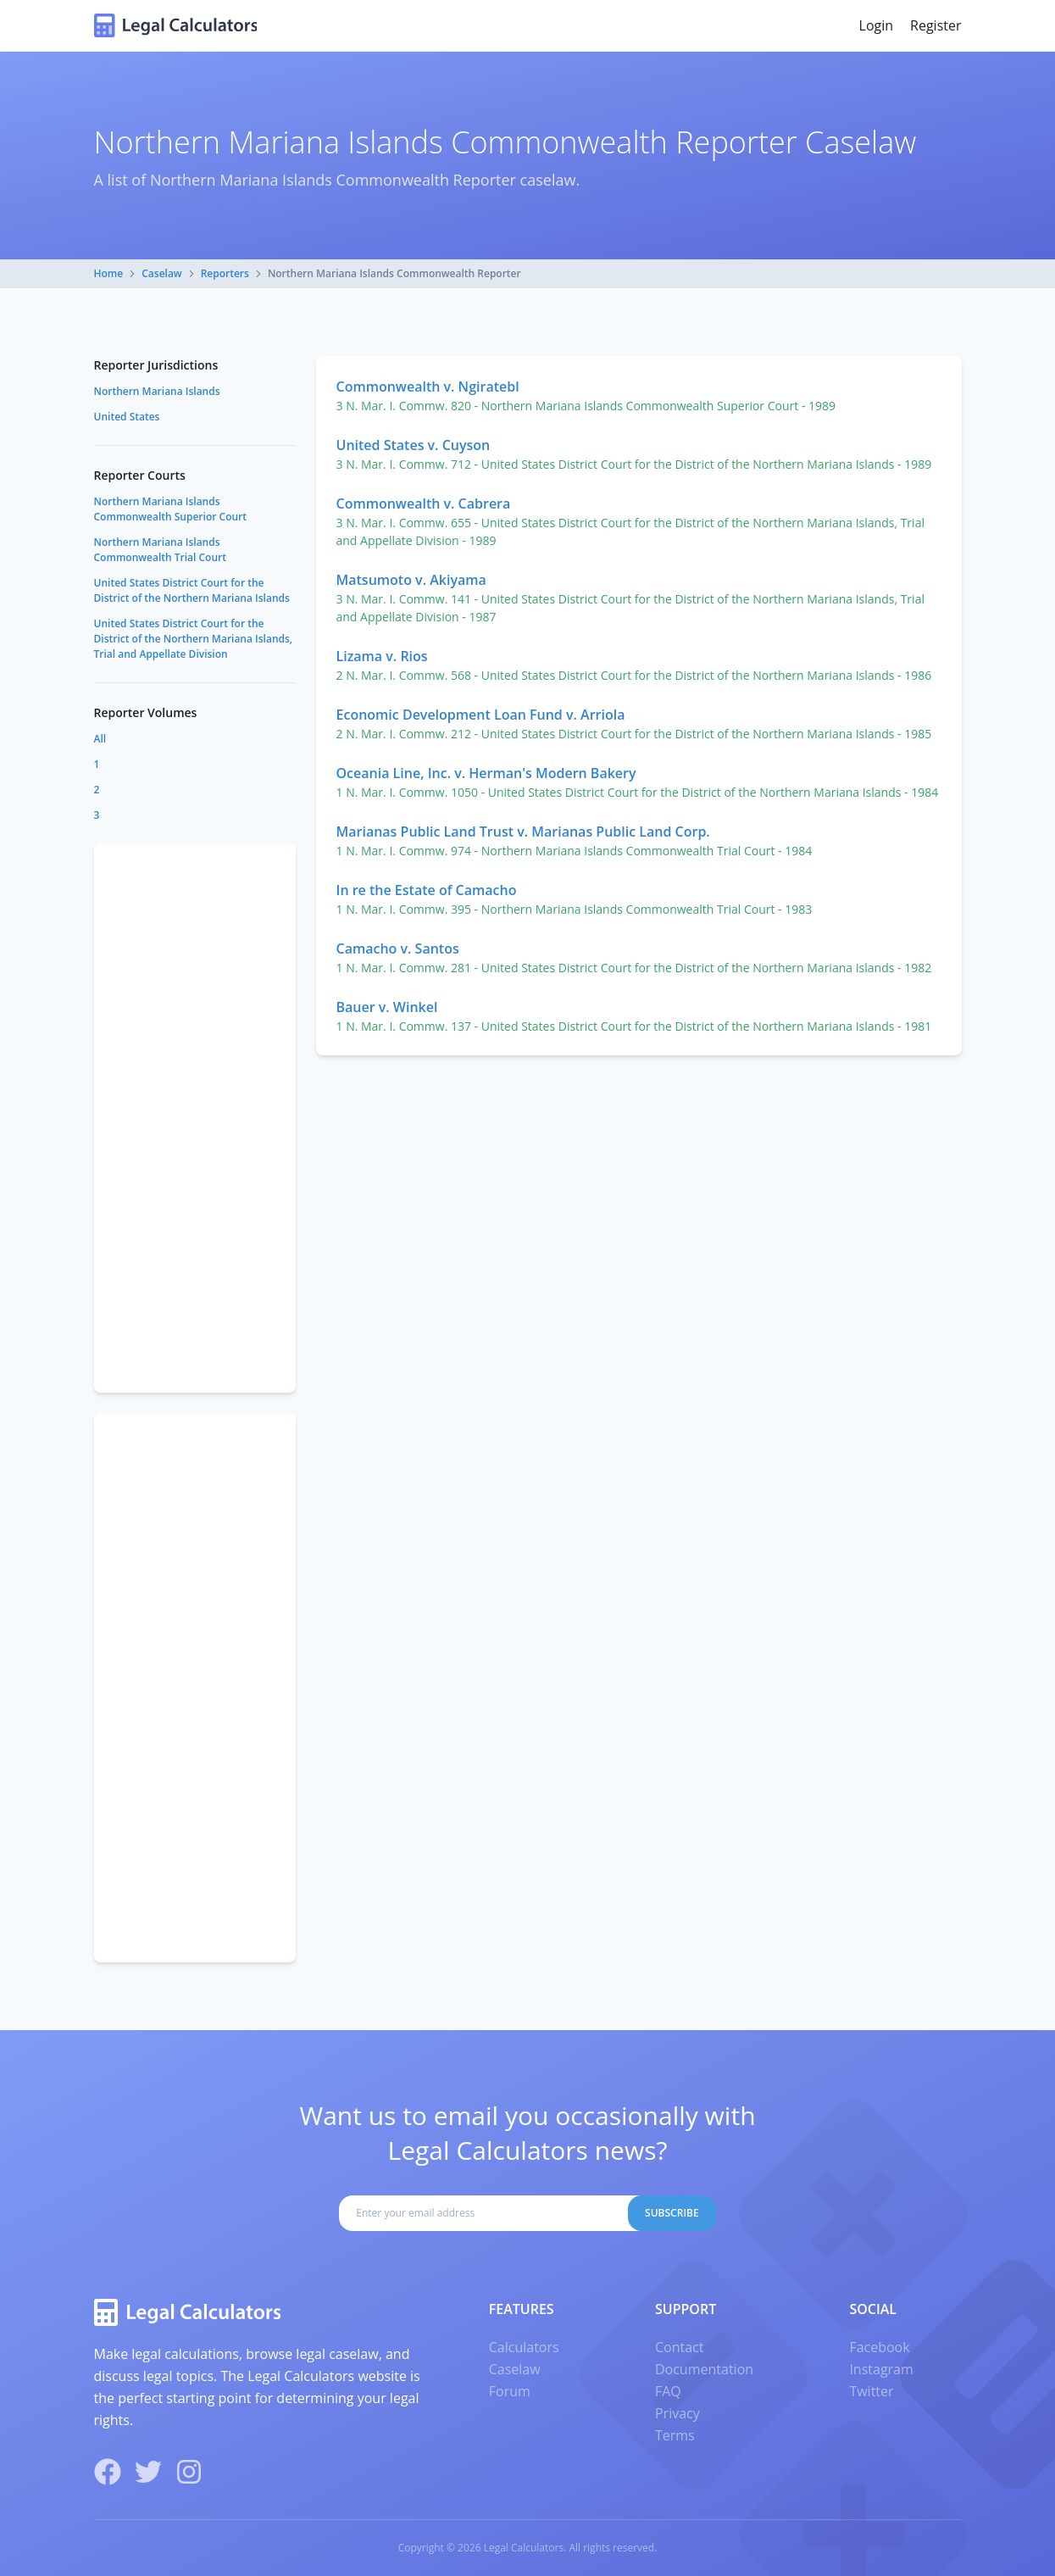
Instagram (881, 2369)
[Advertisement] (194, 1118)
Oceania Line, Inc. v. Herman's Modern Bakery (486, 773)
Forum (509, 2391)
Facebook (879, 2347)
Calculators (524, 2347)
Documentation (704, 2369)
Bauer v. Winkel (387, 1007)
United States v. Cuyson (413, 445)
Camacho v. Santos (397, 948)
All (100, 739)
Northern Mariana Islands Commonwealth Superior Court (170, 509)
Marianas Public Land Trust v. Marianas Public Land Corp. (523, 831)
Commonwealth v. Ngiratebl (427, 386)
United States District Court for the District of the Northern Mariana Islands (192, 590)
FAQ (668, 2391)
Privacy (677, 2413)
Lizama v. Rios (382, 656)
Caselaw (161, 273)
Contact (679, 2347)
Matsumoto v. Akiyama (411, 579)
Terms (675, 2435)
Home (109, 273)
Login (876, 25)
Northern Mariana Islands (157, 391)
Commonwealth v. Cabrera (423, 503)
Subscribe (672, 2213)
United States (127, 416)
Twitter (871, 2391)
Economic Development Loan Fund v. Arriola (480, 714)
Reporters (225, 273)
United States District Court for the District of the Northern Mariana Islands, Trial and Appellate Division (193, 638)
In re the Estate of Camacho (426, 890)
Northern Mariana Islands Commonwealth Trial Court (160, 550)
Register (935, 25)
